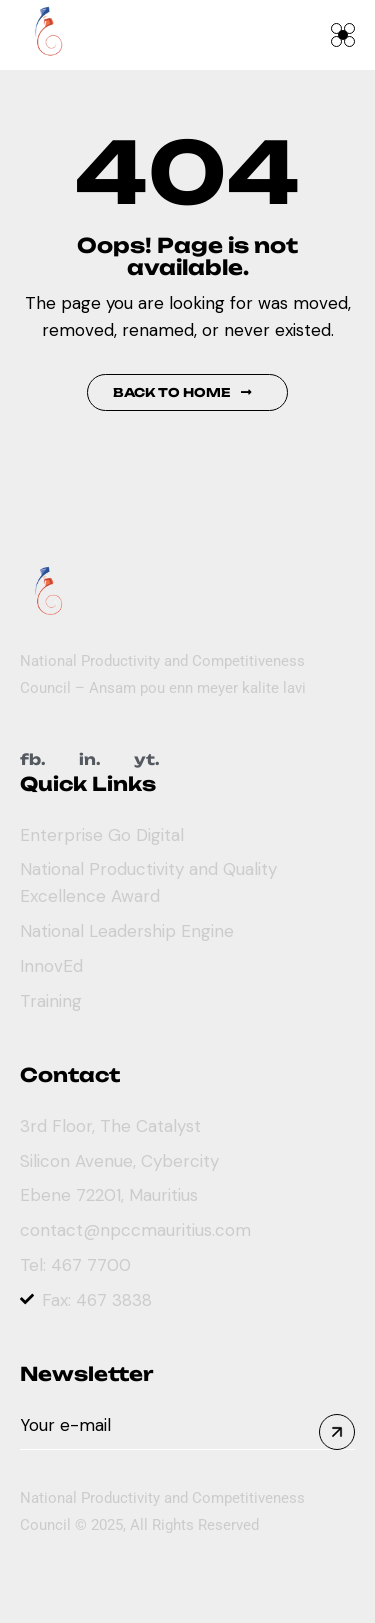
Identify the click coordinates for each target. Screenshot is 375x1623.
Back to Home (182, 392)
